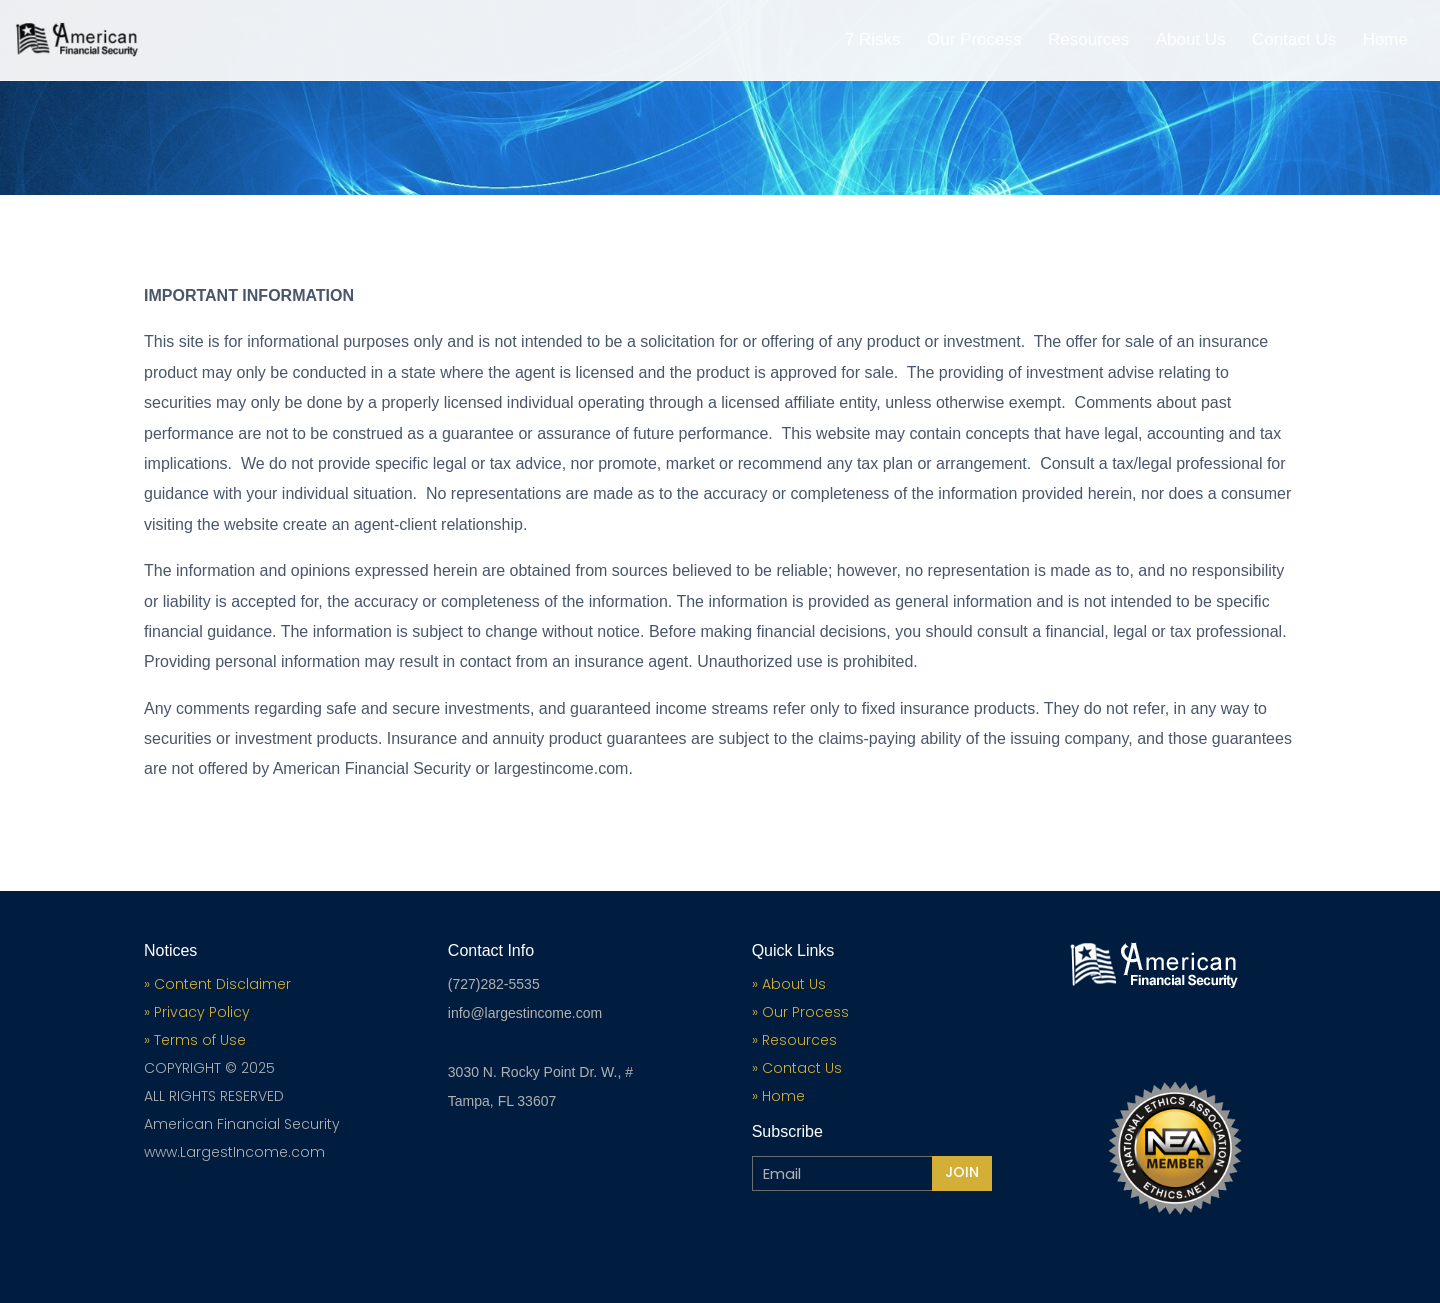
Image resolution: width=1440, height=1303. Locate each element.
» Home (778, 1096)
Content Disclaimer (222, 984)
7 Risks (873, 41)
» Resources (794, 1040)
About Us (1191, 41)
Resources (1088, 41)
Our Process (974, 41)
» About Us (789, 984)
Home (1385, 41)
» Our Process (800, 1012)
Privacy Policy (200, 1012)
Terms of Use (200, 1040)
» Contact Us (797, 1068)
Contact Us (1294, 41)
